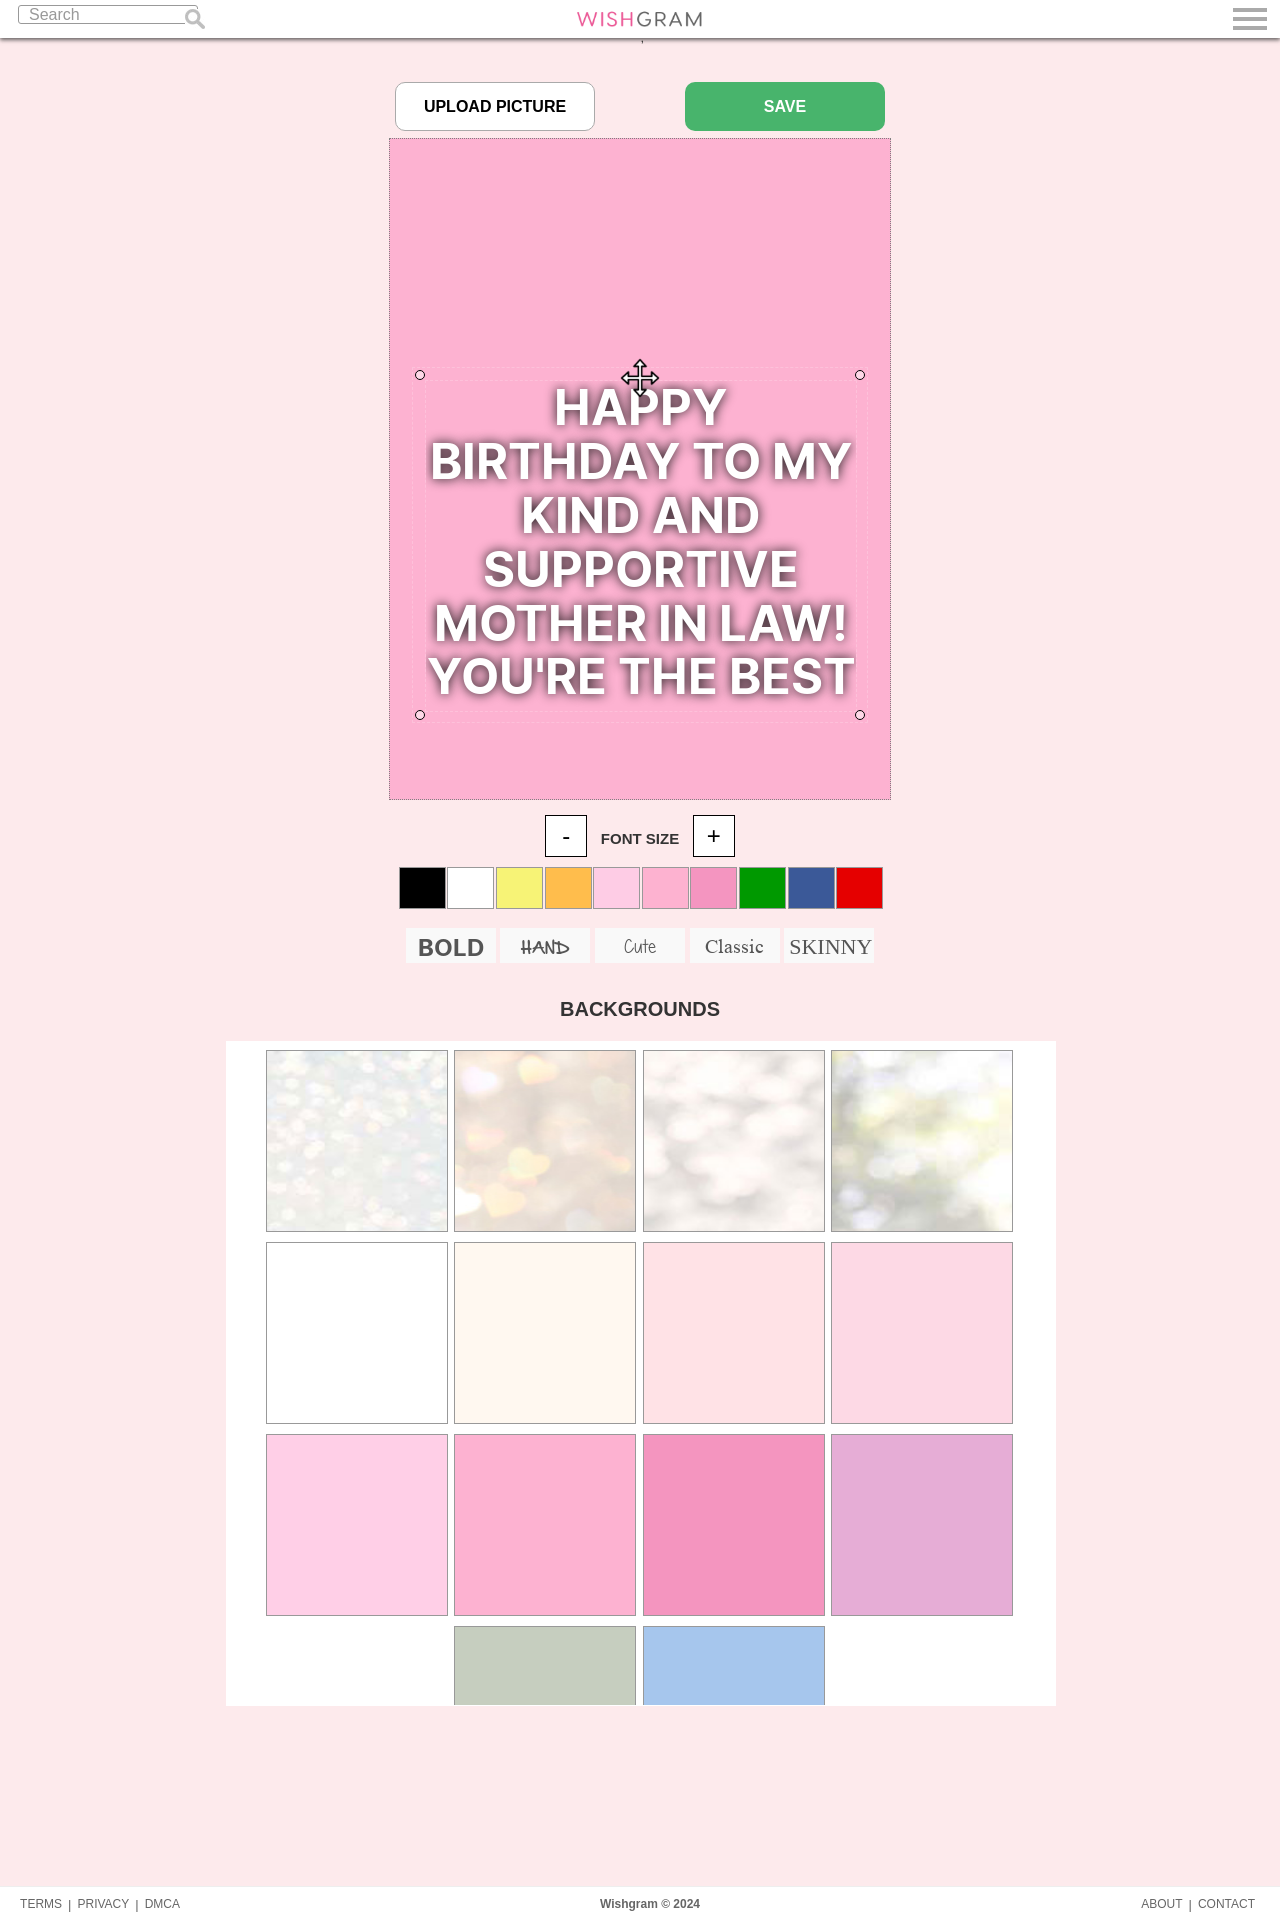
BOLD (451, 947)
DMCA (162, 1904)
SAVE (785, 106)
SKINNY (830, 946)
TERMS (41, 1904)
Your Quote (641, 546)
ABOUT (1161, 1904)
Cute (640, 946)
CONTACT (1226, 1904)
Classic (734, 946)
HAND (545, 948)
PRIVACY (103, 1904)
